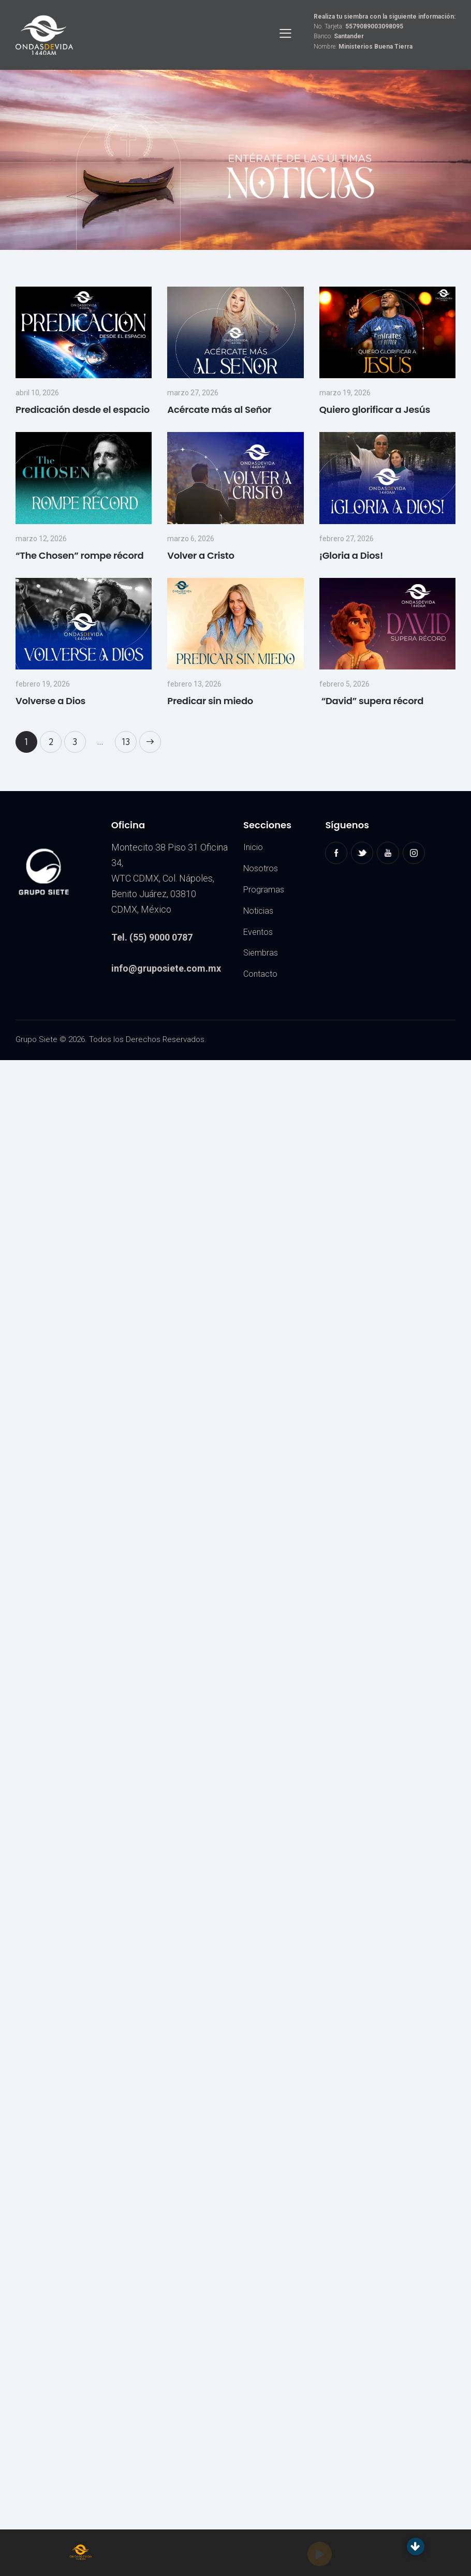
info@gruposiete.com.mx (166, 968)
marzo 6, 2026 (190, 538)
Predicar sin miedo (210, 700)
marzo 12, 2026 (41, 538)
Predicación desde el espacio (83, 409)
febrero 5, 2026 (344, 684)
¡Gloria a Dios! (351, 555)
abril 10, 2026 (37, 393)
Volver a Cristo (200, 555)
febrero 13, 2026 (194, 684)
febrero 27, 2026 (346, 538)
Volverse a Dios (50, 700)
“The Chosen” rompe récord (80, 555)
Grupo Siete (36, 1039)
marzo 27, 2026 (192, 393)
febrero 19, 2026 (43, 684)
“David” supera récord (371, 700)
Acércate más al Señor (219, 409)
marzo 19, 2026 (345, 393)
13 (129, 739)
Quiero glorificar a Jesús (374, 409)
